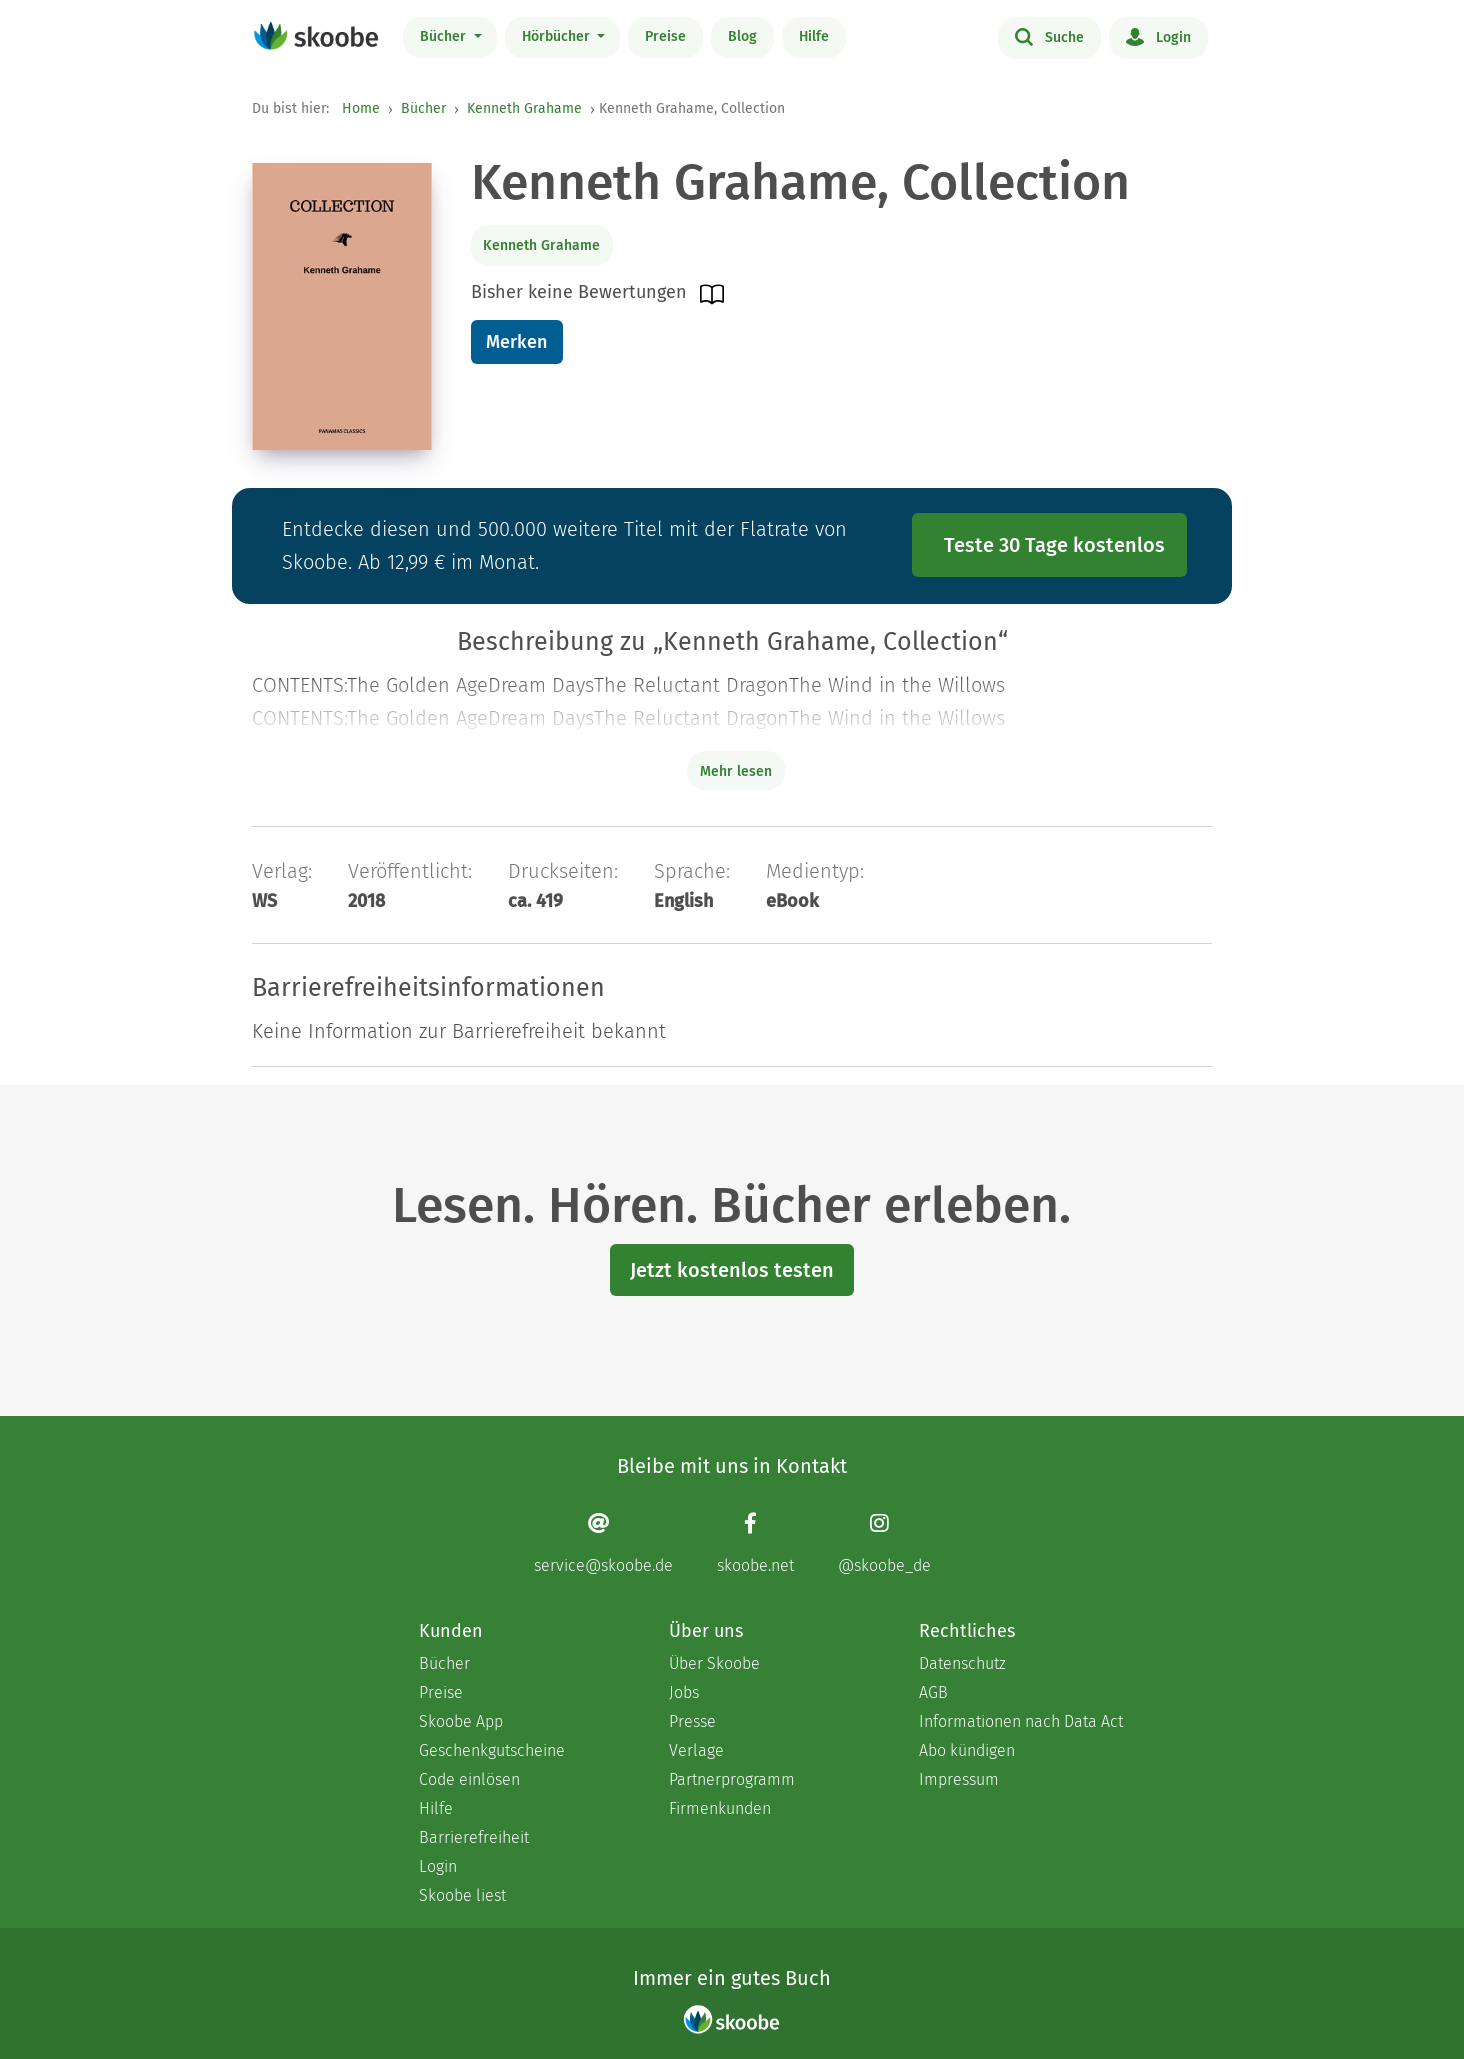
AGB (933, 1692)
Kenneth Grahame (524, 108)
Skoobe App (461, 1721)
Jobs (684, 1692)
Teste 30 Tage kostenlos (1054, 545)
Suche (1049, 36)
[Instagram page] (884, 1543)
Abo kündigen (967, 1750)
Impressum (959, 1779)
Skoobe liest (462, 1895)
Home (361, 108)
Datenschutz (962, 1663)
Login (1158, 36)
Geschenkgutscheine (492, 1750)
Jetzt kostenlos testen (732, 1270)
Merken (516, 342)
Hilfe (814, 36)
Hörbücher (558, 36)
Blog (742, 36)
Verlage (696, 1750)
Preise (665, 36)
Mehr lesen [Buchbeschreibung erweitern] (736, 771)
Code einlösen (469, 1779)
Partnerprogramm (732, 1779)
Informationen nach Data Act (1021, 1721)
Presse (692, 1721)
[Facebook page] (755, 1543)
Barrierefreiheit (474, 1837)
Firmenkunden (720, 1808)
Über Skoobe (714, 1663)
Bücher (445, 36)
